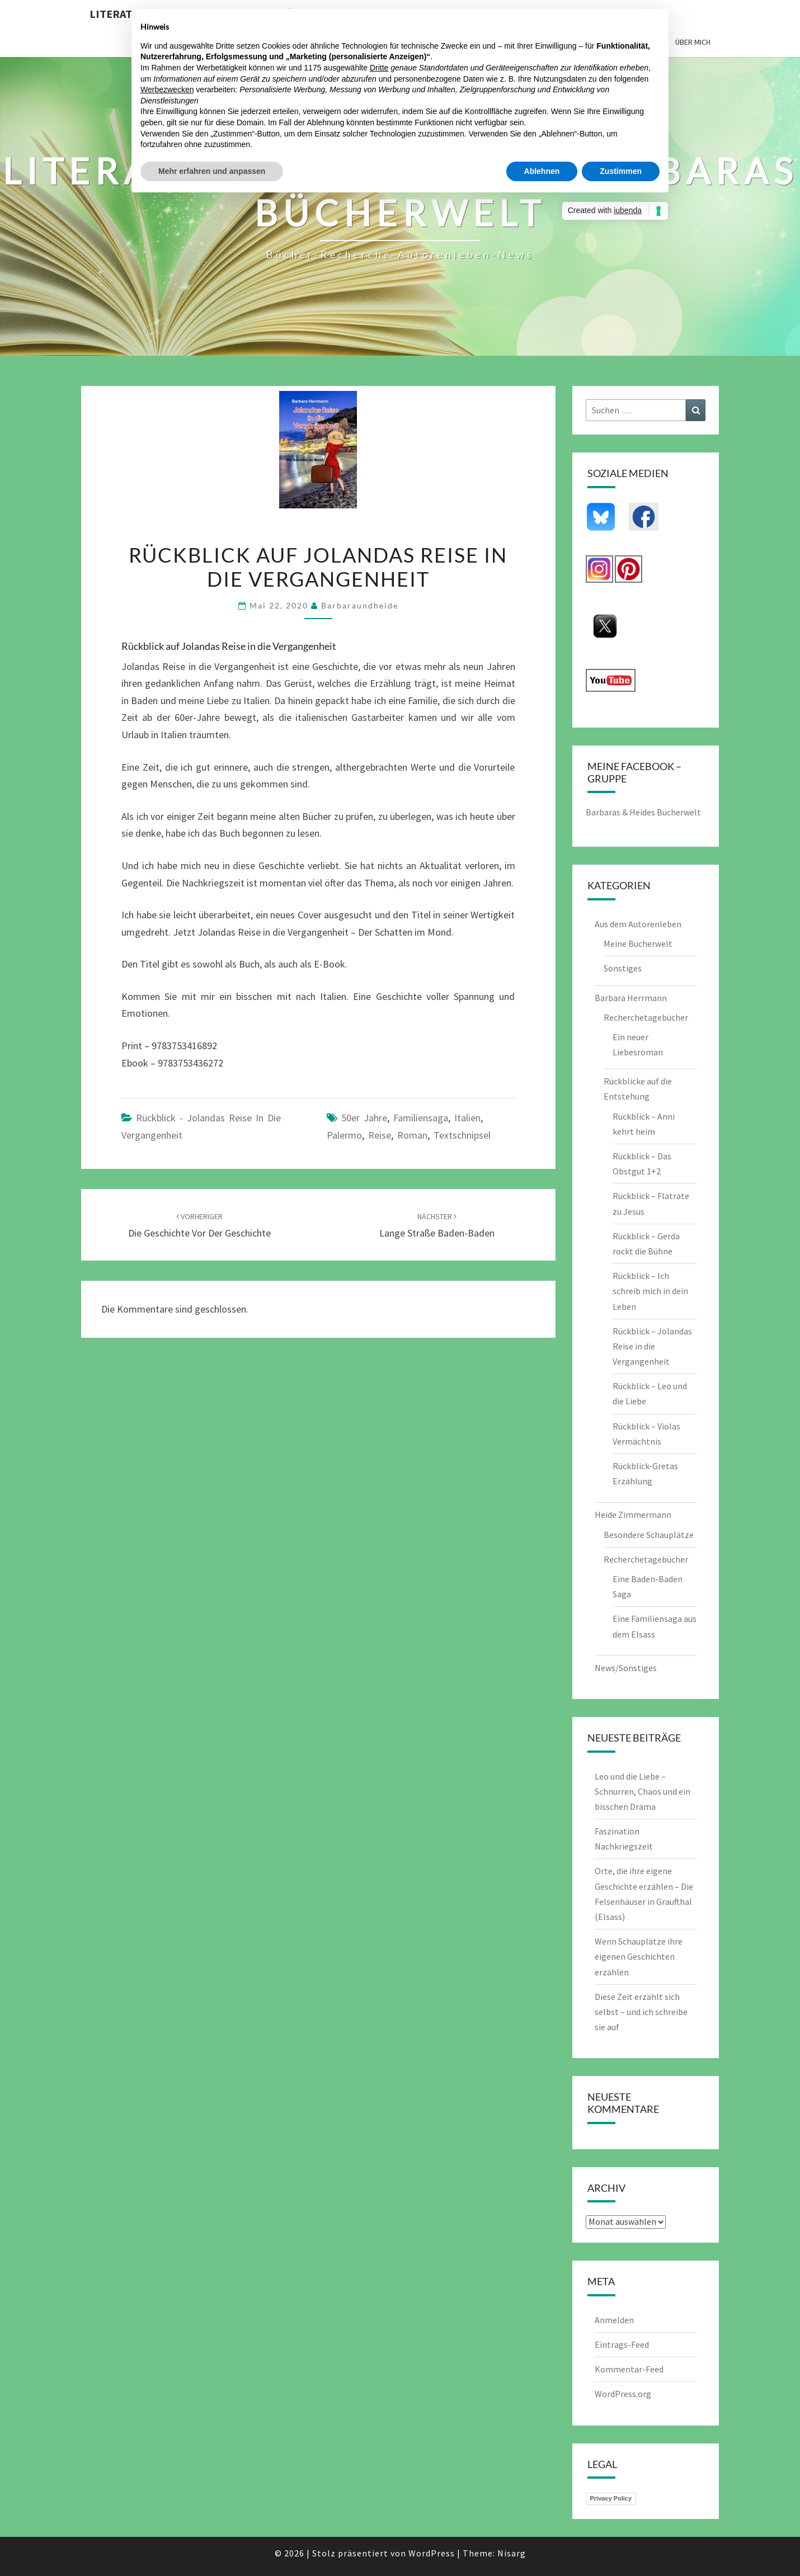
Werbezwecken (167, 89)
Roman (412, 1135)
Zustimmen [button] (621, 171)
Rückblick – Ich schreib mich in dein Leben (650, 1290)
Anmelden (614, 2319)
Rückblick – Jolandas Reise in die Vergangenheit (652, 1346)
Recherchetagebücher (646, 1017)
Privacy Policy (611, 2498)
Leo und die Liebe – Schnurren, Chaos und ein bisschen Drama (642, 1791)
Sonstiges (623, 968)
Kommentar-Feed (629, 2369)
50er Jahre (364, 1117)
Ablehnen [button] (542, 171)
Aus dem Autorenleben (638, 924)
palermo (344, 1135)
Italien (467, 1117)
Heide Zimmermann (633, 1514)
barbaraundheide (359, 605)
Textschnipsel (462, 1135)
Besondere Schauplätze (649, 1534)
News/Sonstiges (626, 1667)
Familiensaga (420, 1117)
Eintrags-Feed (622, 2344)
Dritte (379, 67)
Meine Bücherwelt (638, 943)
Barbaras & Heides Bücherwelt (643, 812)
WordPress (431, 2553)
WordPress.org (623, 2393)
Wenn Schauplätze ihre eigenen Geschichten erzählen (639, 1956)
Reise (379, 1135)
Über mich (692, 42)
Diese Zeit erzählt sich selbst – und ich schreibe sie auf (641, 2011)
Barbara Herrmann (631, 997)
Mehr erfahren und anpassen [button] (211, 171)
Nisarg (511, 2553)
